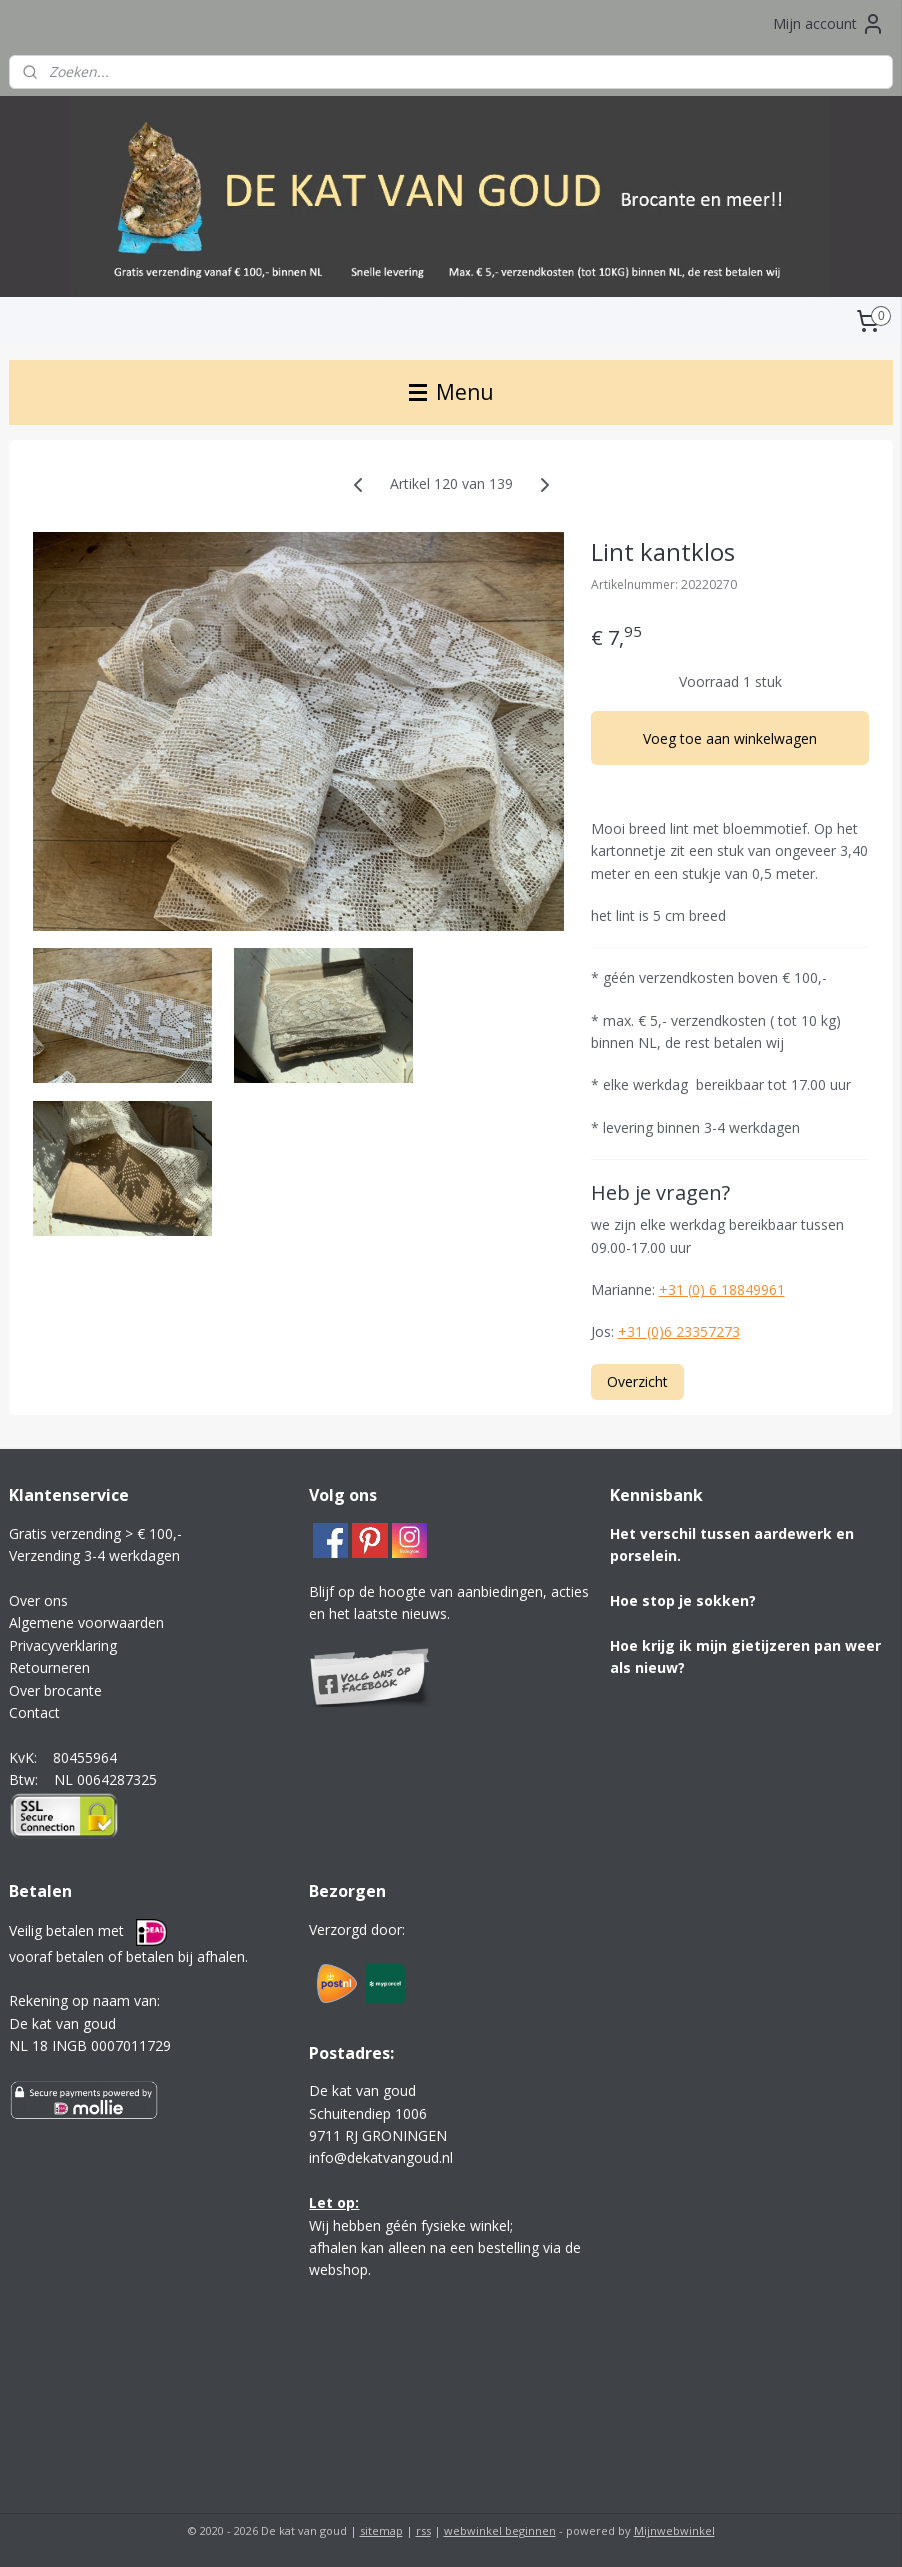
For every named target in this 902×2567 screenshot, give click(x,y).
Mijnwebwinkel (674, 2530)
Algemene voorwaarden (86, 1622)
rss (423, 2530)
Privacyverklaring (63, 1645)
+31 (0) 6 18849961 (722, 1289)
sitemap (381, 2530)
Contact (34, 1712)
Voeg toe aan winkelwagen (730, 738)
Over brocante (55, 1690)
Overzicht (637, 1380)
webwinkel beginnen (500, 2530)
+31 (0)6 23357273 (679, 1331)
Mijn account (829, 24)
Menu (451, 392)
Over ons (38, 1600)
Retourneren (49, 1667)
